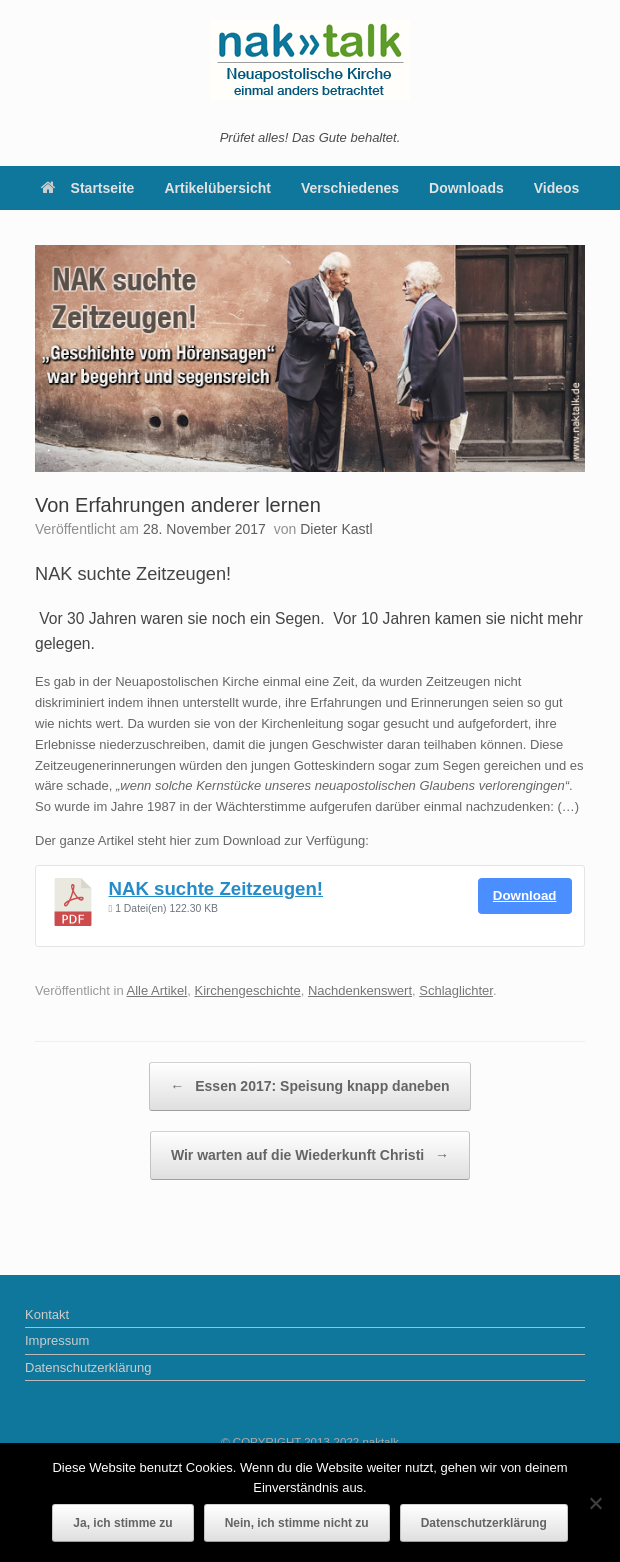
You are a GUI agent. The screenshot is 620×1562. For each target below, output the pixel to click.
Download (525, 895)
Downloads (466, 188)
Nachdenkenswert (360, 990)
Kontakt (47, 1314)
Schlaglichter (456, 990)
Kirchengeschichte (247, 990)
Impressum (57, 1340)
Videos (557, 188)
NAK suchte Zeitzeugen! (216, 888)
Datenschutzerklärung (88, 1367)
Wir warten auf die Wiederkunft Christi (310, 1155)
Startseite (88, 188)
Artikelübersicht (217, 188)
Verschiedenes (350, 188)
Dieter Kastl (336, 529)
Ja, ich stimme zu (122, 1523)
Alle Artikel (157, 990)
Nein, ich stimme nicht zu (297, 1523)
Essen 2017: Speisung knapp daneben (309, 1086)
